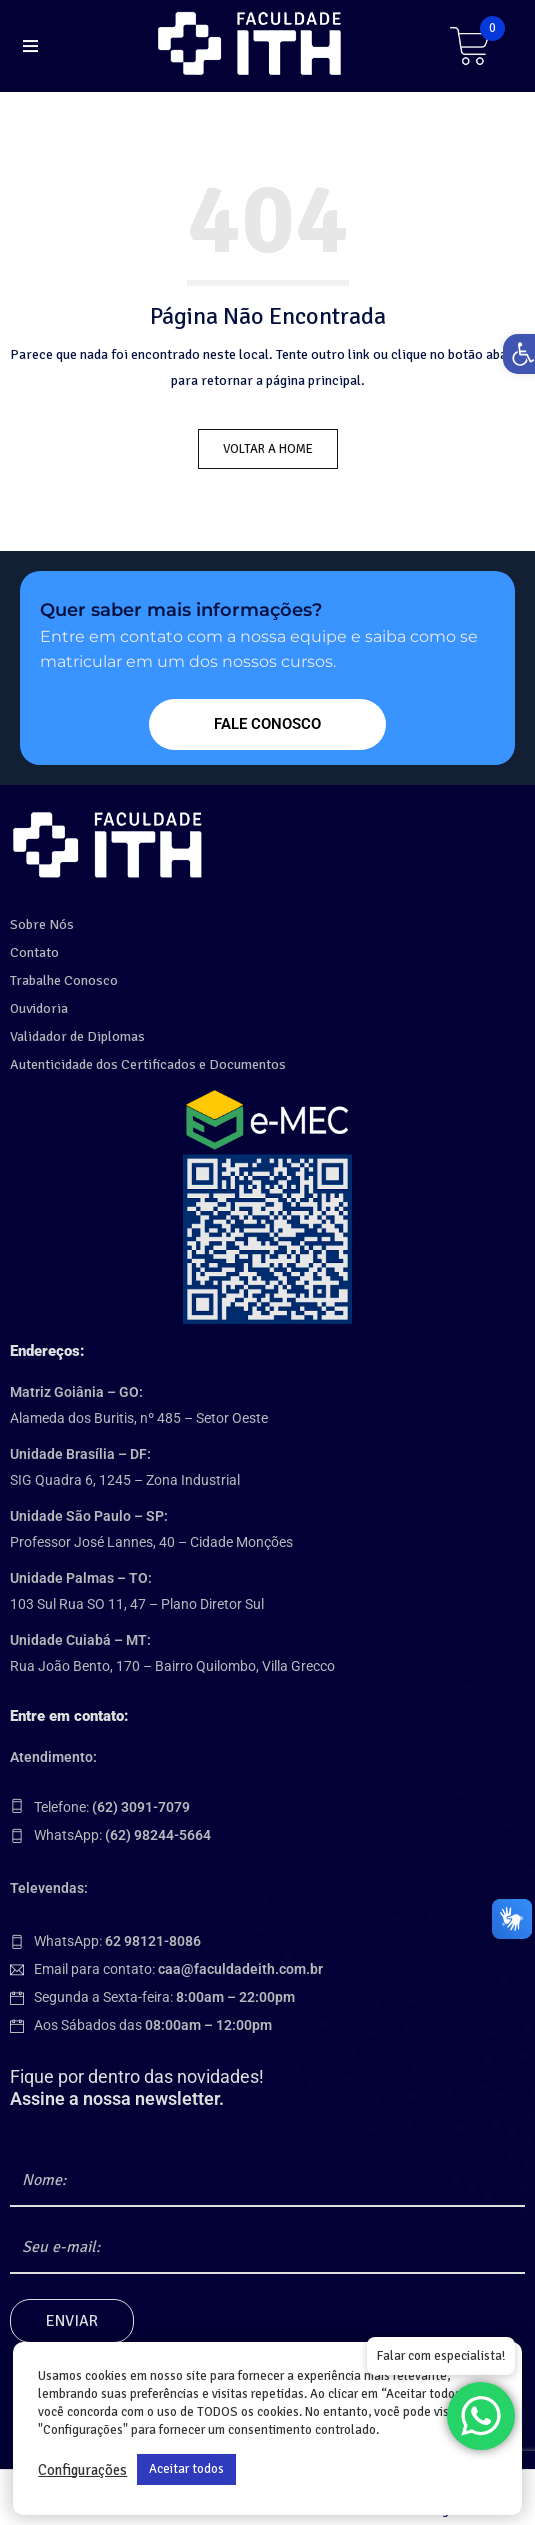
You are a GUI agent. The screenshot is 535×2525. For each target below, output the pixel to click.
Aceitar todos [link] (186, 2469)
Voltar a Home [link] (268, 449)
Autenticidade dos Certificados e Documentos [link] (148, 1064)
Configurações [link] (82, 2470)
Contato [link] (34, 952)
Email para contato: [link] (178, 1969)
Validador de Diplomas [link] (77, 1036)
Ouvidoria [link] (39, 1008)
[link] (252, 43)
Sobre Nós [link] (42, 924)
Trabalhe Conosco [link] (64, 980)
